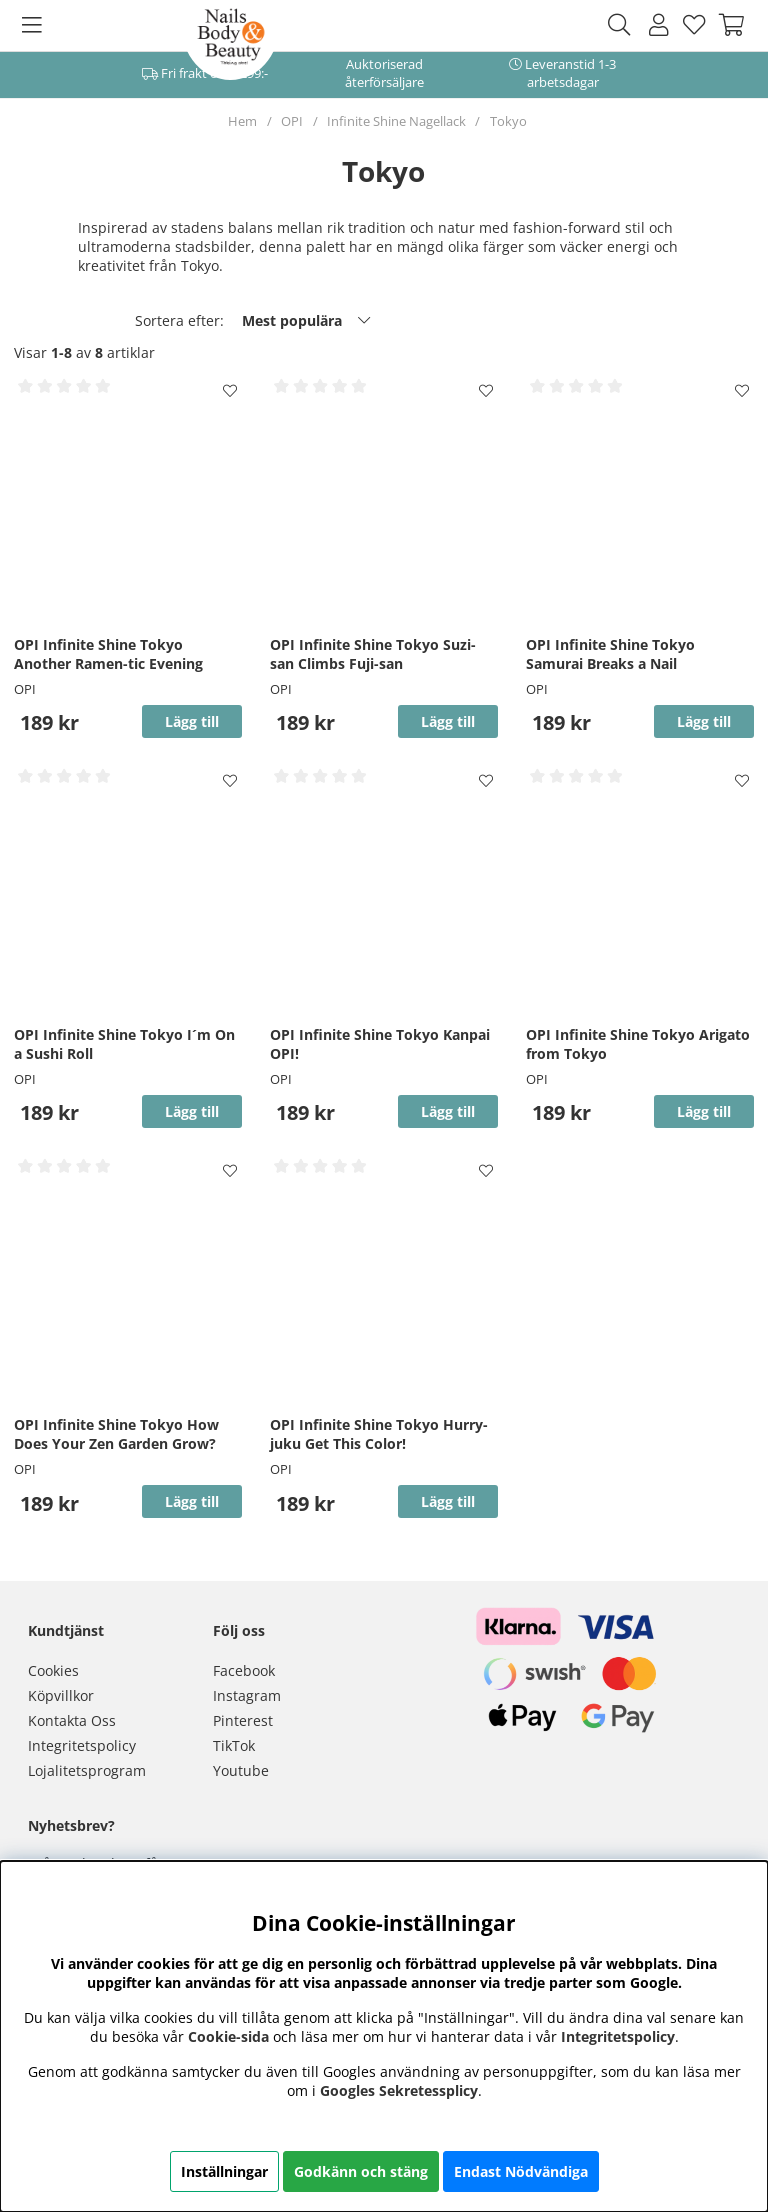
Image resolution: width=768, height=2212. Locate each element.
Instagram (247, 1695)
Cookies (53, 1670)
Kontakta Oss (72, 1720)
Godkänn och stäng (361, 2171)
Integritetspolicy (82, 1745)
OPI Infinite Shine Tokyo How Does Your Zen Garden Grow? (116, 1434)
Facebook (244, 1670)
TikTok (234, 1745)
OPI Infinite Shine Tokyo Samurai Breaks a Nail (610, 654)
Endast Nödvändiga (521, 2171)
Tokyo (508, 121)
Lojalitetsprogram (87, 1770)
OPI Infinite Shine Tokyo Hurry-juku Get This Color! (379, 1434)
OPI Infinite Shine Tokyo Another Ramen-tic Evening (108, 654)
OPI (292, 121)
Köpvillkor (61, 1695)
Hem (242, 121)
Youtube (241, 1770)
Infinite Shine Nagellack (396, 121)
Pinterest (243, 1720)
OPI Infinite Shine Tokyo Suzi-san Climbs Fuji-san (373, 654)
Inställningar (224, 2171)
